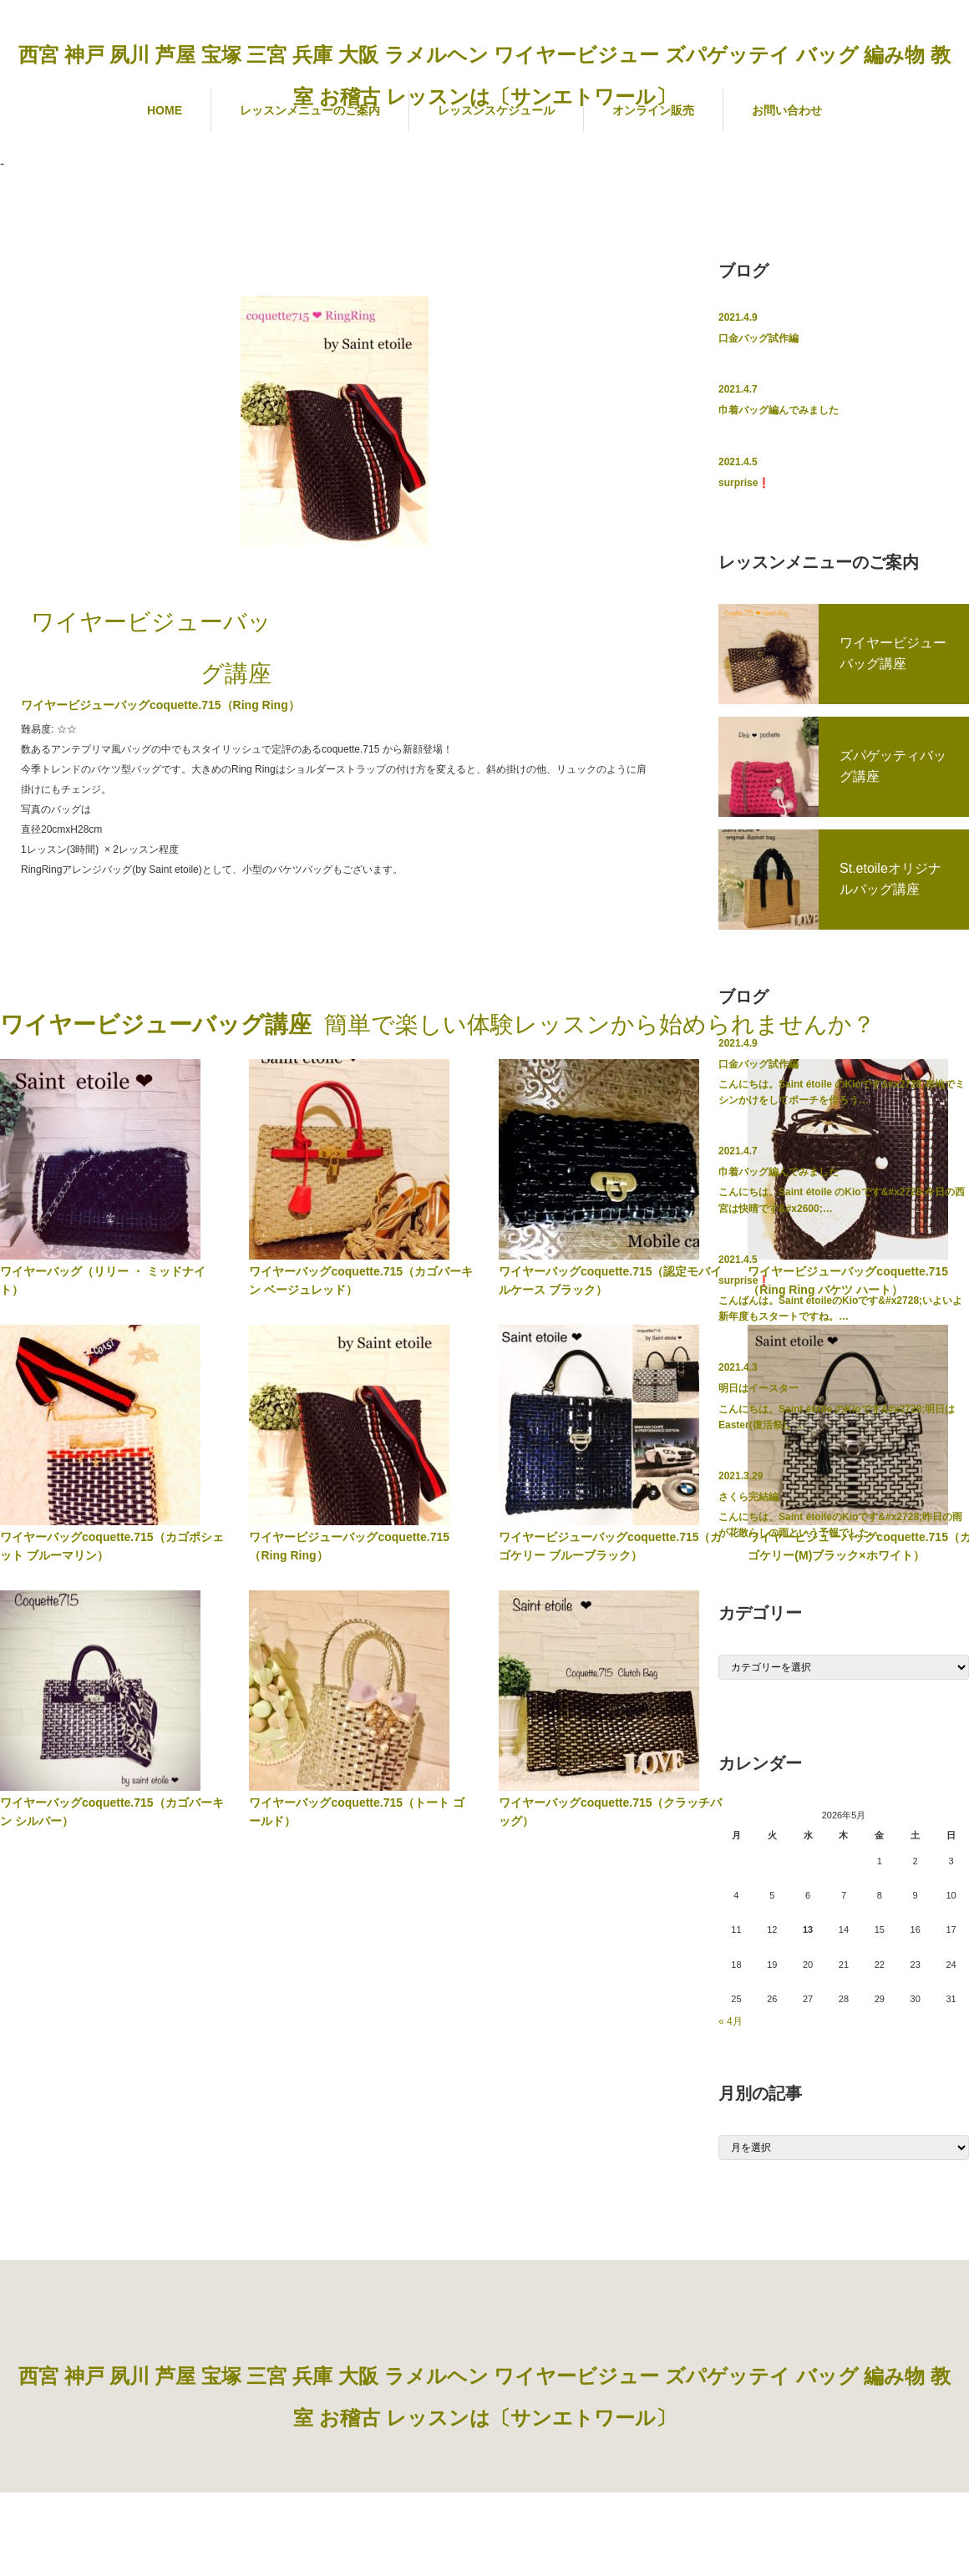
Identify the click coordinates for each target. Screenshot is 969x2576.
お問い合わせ (787, 110)
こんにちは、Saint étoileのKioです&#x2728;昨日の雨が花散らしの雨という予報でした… (840, 1525)
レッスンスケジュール (496, 110)
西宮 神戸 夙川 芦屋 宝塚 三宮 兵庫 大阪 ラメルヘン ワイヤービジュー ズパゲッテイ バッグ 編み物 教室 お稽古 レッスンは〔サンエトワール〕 (484, 75)
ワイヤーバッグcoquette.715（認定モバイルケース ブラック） (611, 1280)
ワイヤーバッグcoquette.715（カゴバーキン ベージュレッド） (361, 1280)
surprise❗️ (744, 483)
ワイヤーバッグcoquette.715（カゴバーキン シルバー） (112, 1812)
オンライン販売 (653, 110)
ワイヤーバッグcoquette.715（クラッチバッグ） (611, 1812)
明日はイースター (758, 1388)
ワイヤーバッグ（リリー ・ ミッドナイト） (102, 1280)
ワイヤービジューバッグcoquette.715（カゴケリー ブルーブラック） (611, 1546)
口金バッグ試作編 (758, 338)
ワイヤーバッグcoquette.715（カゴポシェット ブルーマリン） (112, 1546)
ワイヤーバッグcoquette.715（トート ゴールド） (356, 1812)
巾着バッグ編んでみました (778, 410)
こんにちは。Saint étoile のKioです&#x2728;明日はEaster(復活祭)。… (836, 1417)
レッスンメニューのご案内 (310, 110)
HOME (164, 110)
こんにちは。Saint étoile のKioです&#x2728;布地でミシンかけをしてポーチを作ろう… (841, 1092)
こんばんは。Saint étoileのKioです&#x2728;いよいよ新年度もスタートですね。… (840, 1308)
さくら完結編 (748, 1497)
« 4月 (730, 2021)
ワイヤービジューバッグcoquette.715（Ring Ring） (349, 1546)
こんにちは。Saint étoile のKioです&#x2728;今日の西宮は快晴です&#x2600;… (841, 1200)
